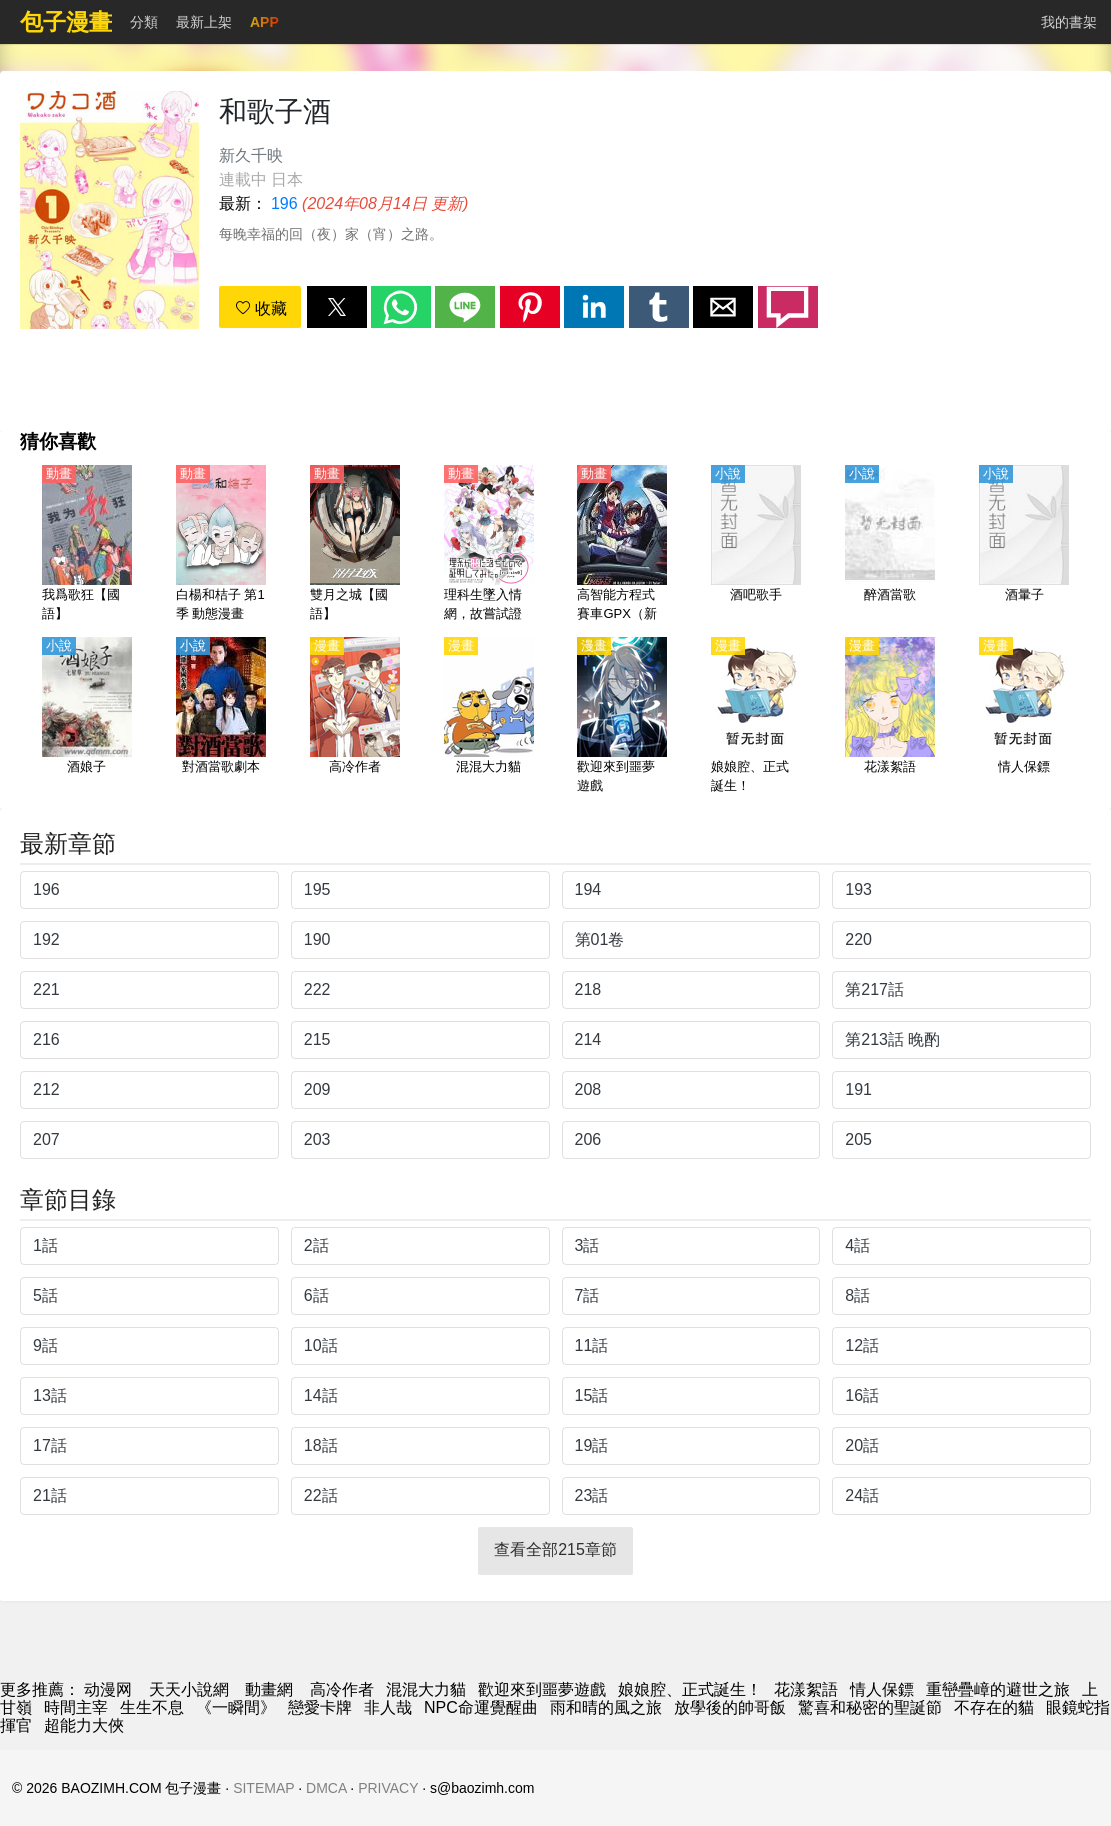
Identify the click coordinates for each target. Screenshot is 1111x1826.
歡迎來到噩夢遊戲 (542, 1689)
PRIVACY (388, 1788)
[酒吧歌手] (756, 545)
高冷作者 (342, 1689)
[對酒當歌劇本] (221, 717)
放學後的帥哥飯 (730, 1707)
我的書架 (1069, 22)
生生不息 (152, 1707)
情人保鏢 (882, 1689)
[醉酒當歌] (890, 545)
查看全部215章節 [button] (555, 1549)
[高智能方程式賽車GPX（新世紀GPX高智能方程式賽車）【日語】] (622, 545)
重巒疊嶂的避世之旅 (998, 1689)
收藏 (261, 308)
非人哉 (388, 1707)
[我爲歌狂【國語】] (87, 545)
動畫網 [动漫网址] (269, 1689)
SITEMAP (263, 1788)
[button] (337, 307)
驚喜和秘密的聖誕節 (870, 1707)
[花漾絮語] (890, 717)
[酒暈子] (1024, 545)
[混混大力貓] (489, 717)
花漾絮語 (806, 1689)
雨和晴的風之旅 (606, 1707)
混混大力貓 (426, 1689)
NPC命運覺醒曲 (481, 1707)
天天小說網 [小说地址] (189, 1689)
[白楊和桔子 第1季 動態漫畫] (221, 545)
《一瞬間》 (236, 1707)
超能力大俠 (84, 1725)
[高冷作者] (355, 717)
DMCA (326, 1788)
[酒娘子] (87, 717)
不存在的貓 (994, 1707)
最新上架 (204, 22)
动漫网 (108, 1689)
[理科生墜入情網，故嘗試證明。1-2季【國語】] (489, 545)
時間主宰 (76, 1707)
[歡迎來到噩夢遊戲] (622, 717)
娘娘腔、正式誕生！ (690, 1689)
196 (284, 203)
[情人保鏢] (1024, 717)
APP (264, 22)
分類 (144, 22)
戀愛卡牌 (320, 1707)
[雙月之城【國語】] (355, 545)
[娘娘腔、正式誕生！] (756, 717)
